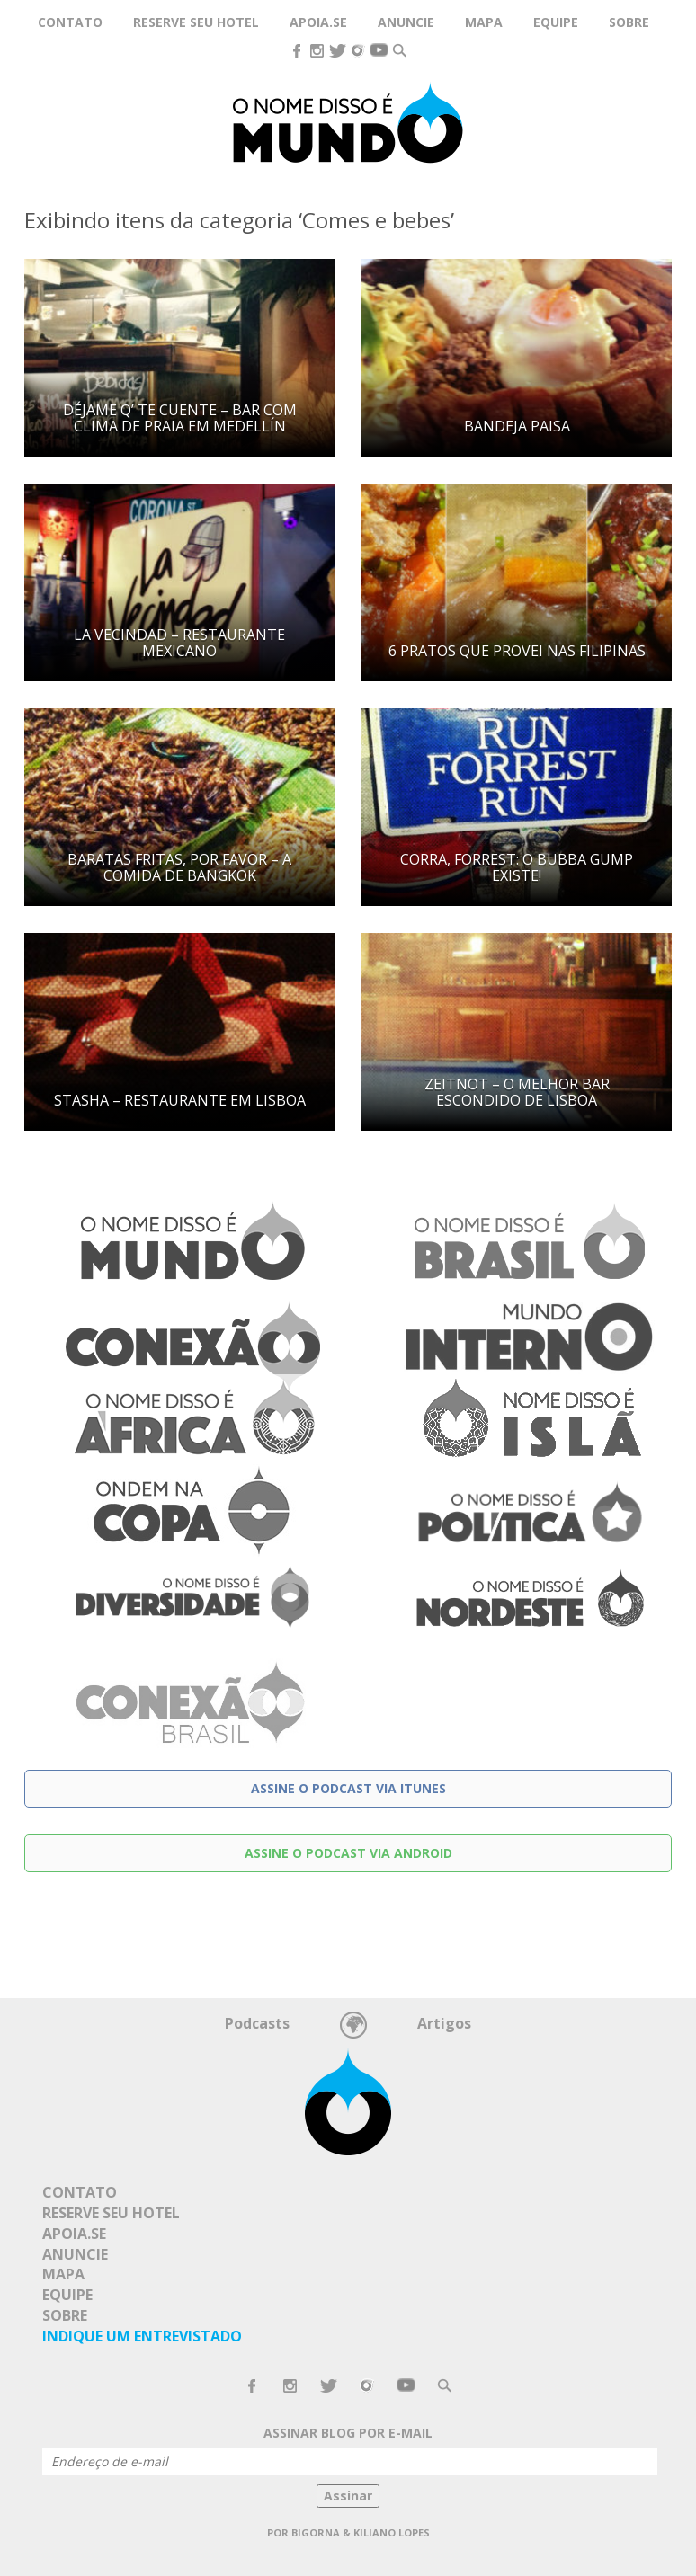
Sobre (629, 22)
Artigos (444, 2023)
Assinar (348, 2495)
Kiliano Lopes (391, 2532)
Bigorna (315, 2532)
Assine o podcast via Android (348, 1852)
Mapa (484, 22)
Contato (70, 22)
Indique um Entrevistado (142, 2336)
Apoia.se (318, 22)
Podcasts (257, 2023)
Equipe (555, 22)
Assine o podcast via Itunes (348, 1788)
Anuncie (406, 22)
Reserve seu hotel (196, 22)
